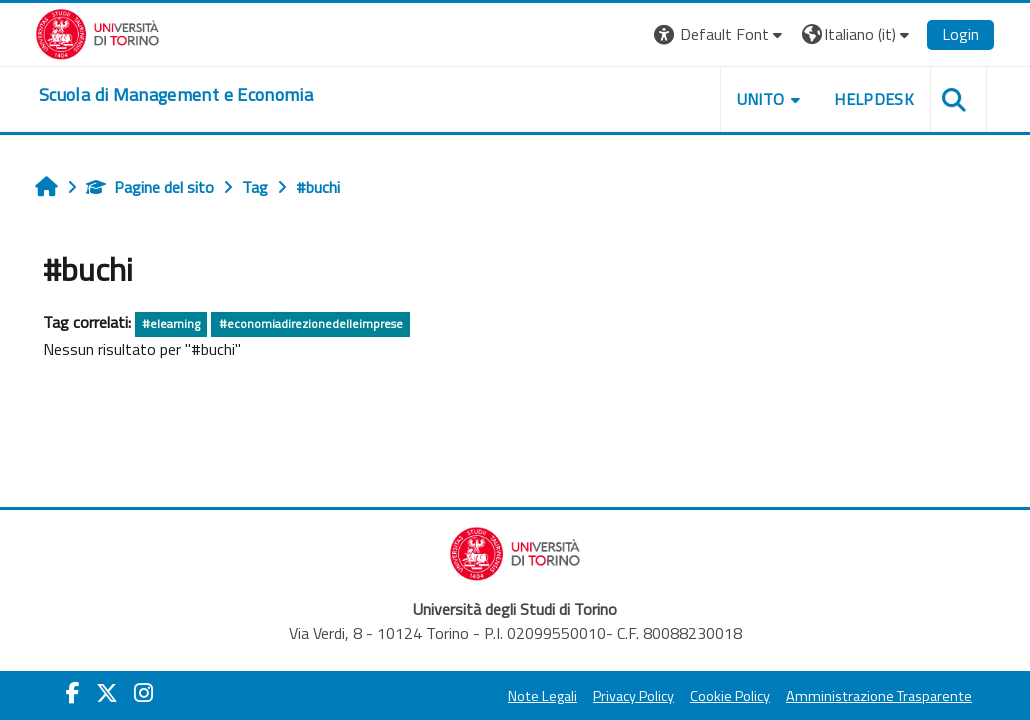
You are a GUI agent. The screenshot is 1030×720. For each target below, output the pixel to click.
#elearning (171, 323)
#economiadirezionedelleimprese (311, 323)
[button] (720, 34)
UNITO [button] (761, 99)
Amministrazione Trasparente (879, 696)
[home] (176, 95)
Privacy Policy (633, 696)
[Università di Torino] (97, 32)
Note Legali (542, 696)
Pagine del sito (150, 187)
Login (960, 34)
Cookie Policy (730, 696)
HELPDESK (874, 99)
